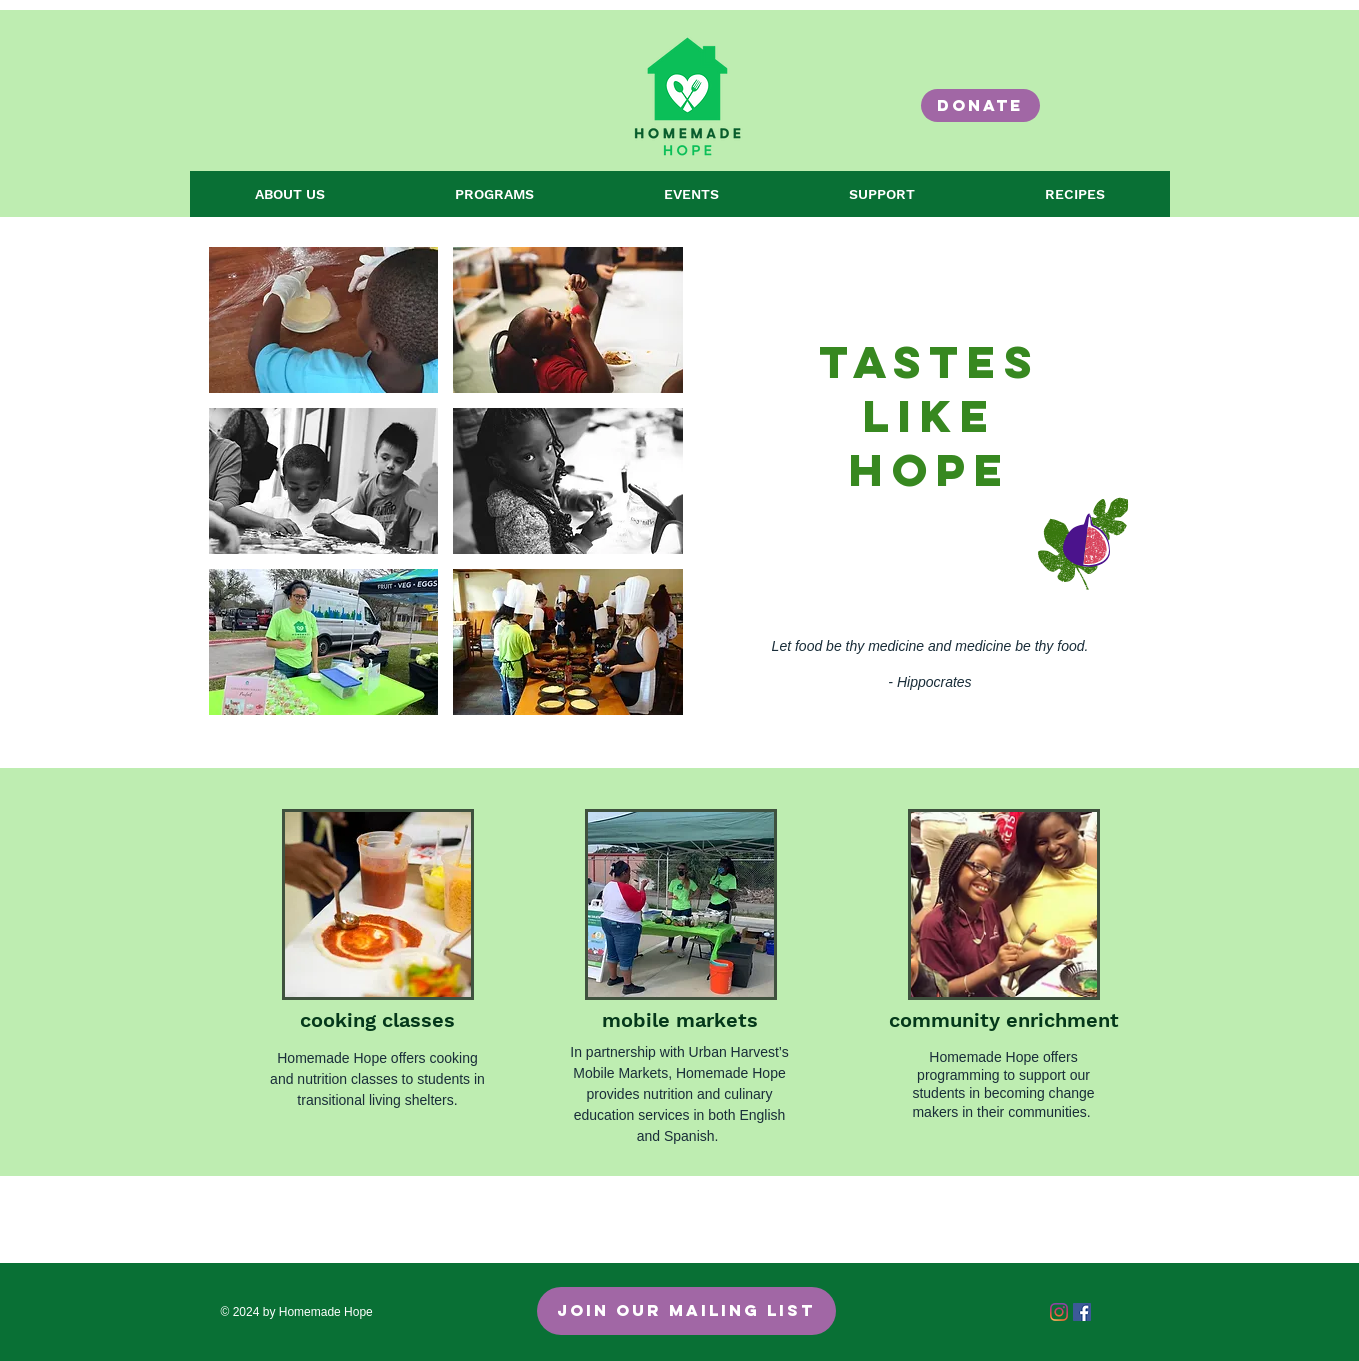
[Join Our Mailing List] (686, 1311)
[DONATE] (980, 105)
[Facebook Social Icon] (1082, 1312)
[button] (324, 320)
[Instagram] (1059, 1312)
